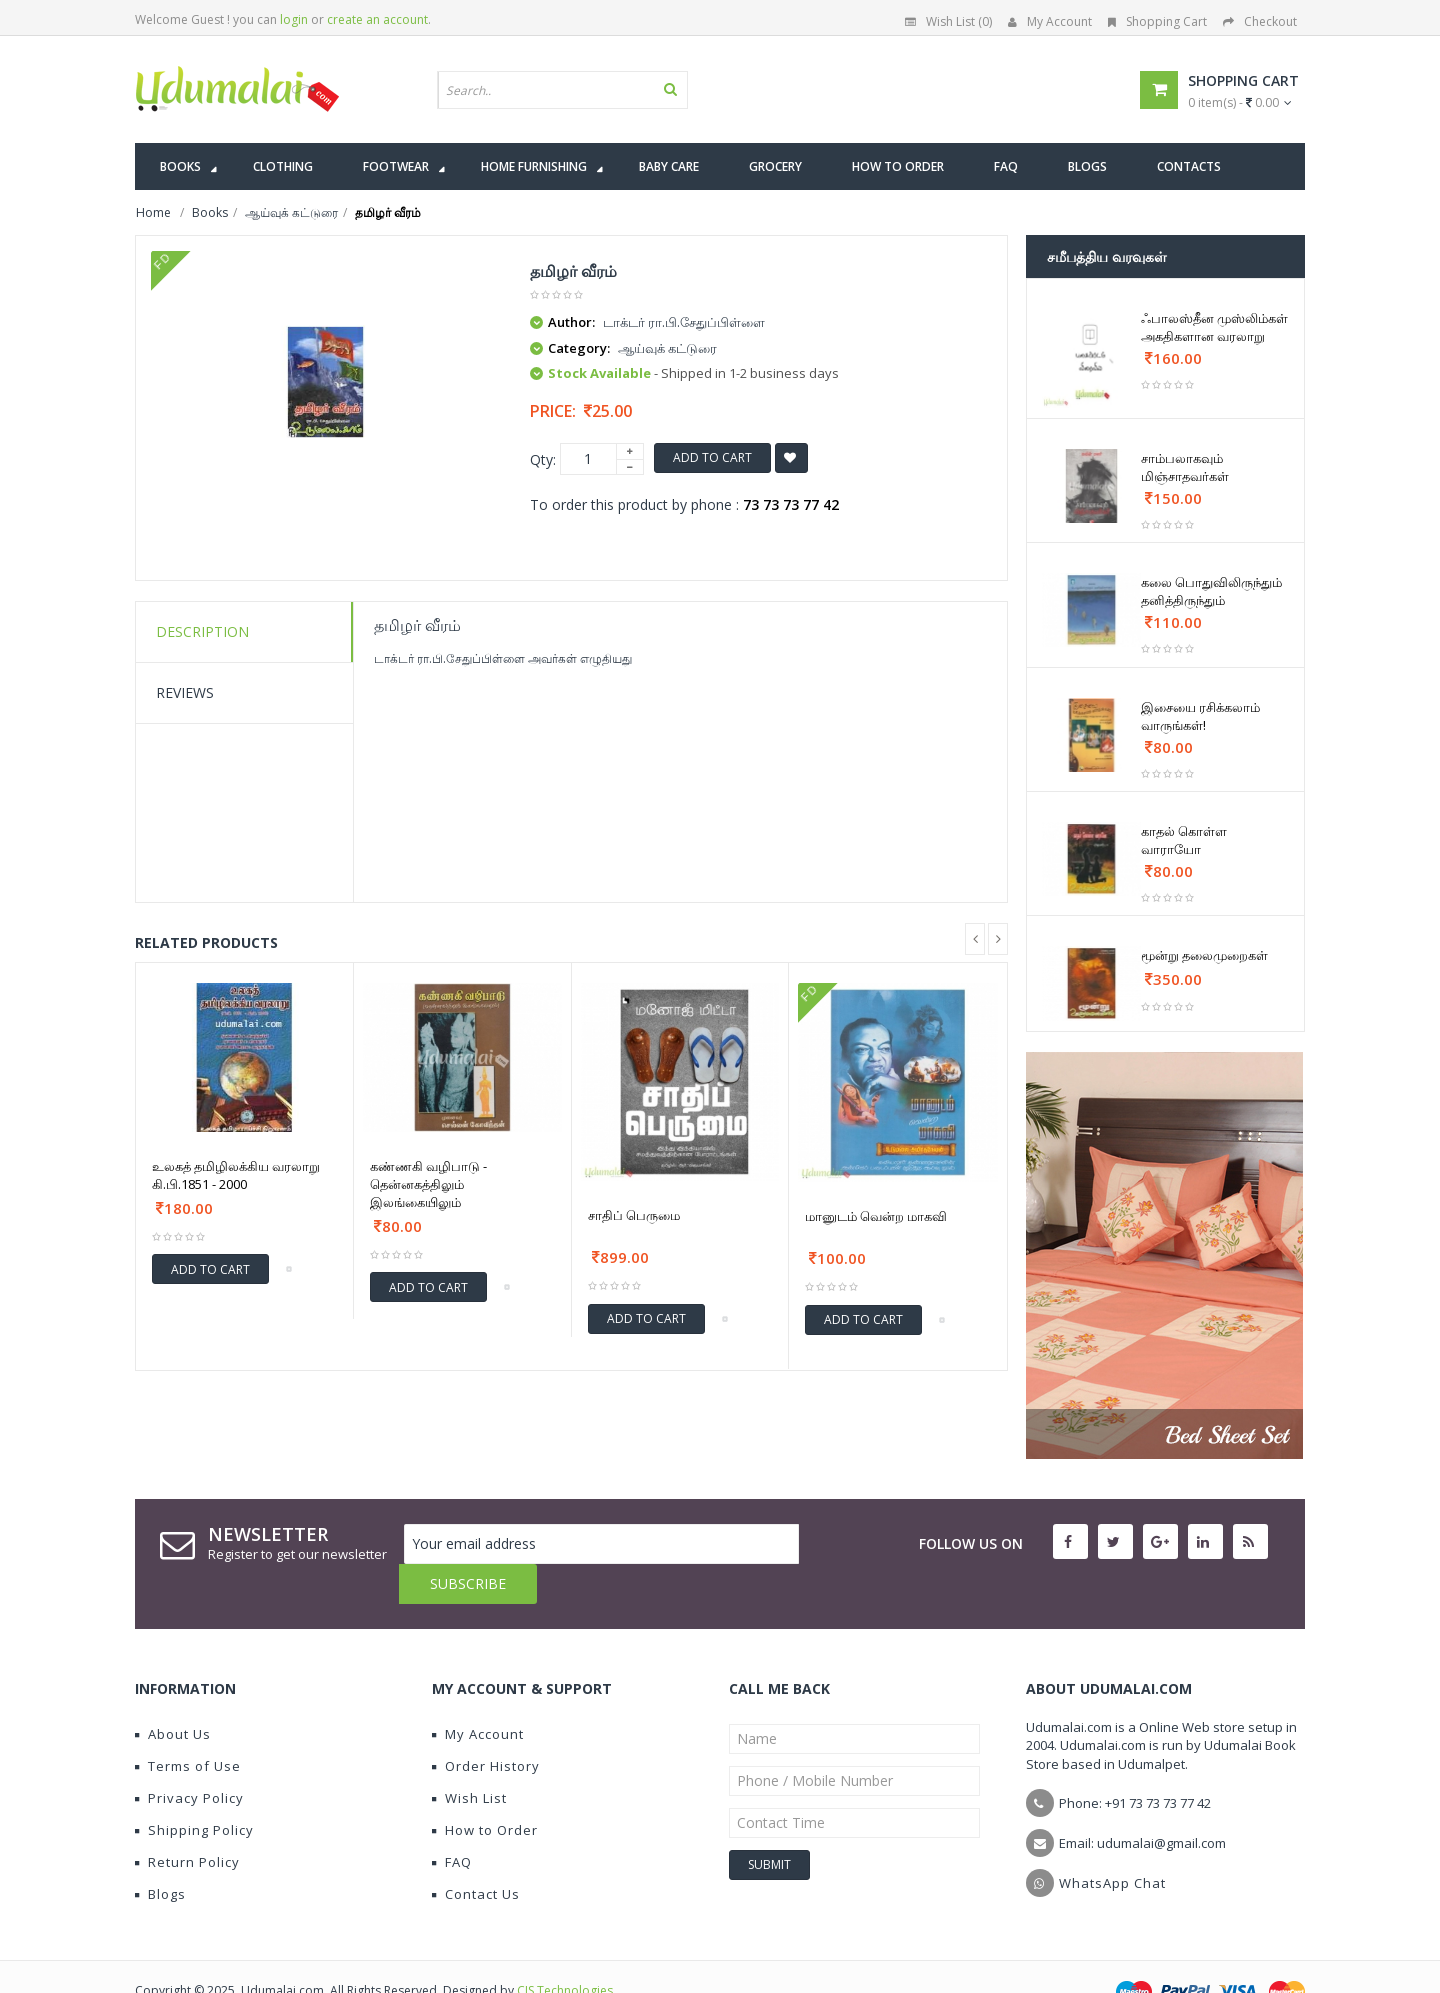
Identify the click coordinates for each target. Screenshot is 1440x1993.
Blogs (160, 1854)
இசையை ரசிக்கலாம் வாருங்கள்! (1200, 716)
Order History (486, 1726)
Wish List (469, 1758)
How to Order (485, 1790)
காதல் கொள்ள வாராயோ (1184, 840)
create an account (377, 19)
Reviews (185, 692)
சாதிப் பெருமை (634, 1215)
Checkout (1260, 21)
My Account (1050, 21)
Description (202, 631)
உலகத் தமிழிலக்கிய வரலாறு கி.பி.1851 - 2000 (236, 1175)
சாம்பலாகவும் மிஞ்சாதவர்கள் (1185, 467)
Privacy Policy (189, 1758)
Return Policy (187, 1822)
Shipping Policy (194, 1790)
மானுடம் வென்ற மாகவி (876, 1216)
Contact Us (476, 1854)
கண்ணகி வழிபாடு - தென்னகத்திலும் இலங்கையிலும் (428, 1184)
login (294, 19)
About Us (173, 1694)
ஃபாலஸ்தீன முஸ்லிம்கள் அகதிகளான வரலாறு (1214, 327)
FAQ (452, 1822)
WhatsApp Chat (1112, 1843)
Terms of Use (188, 1726)
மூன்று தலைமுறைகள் (1204, 955)
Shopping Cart (1157, 21)
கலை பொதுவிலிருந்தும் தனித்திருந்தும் (1211, 591)
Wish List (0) (948, 21)
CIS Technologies (565, 1950)
